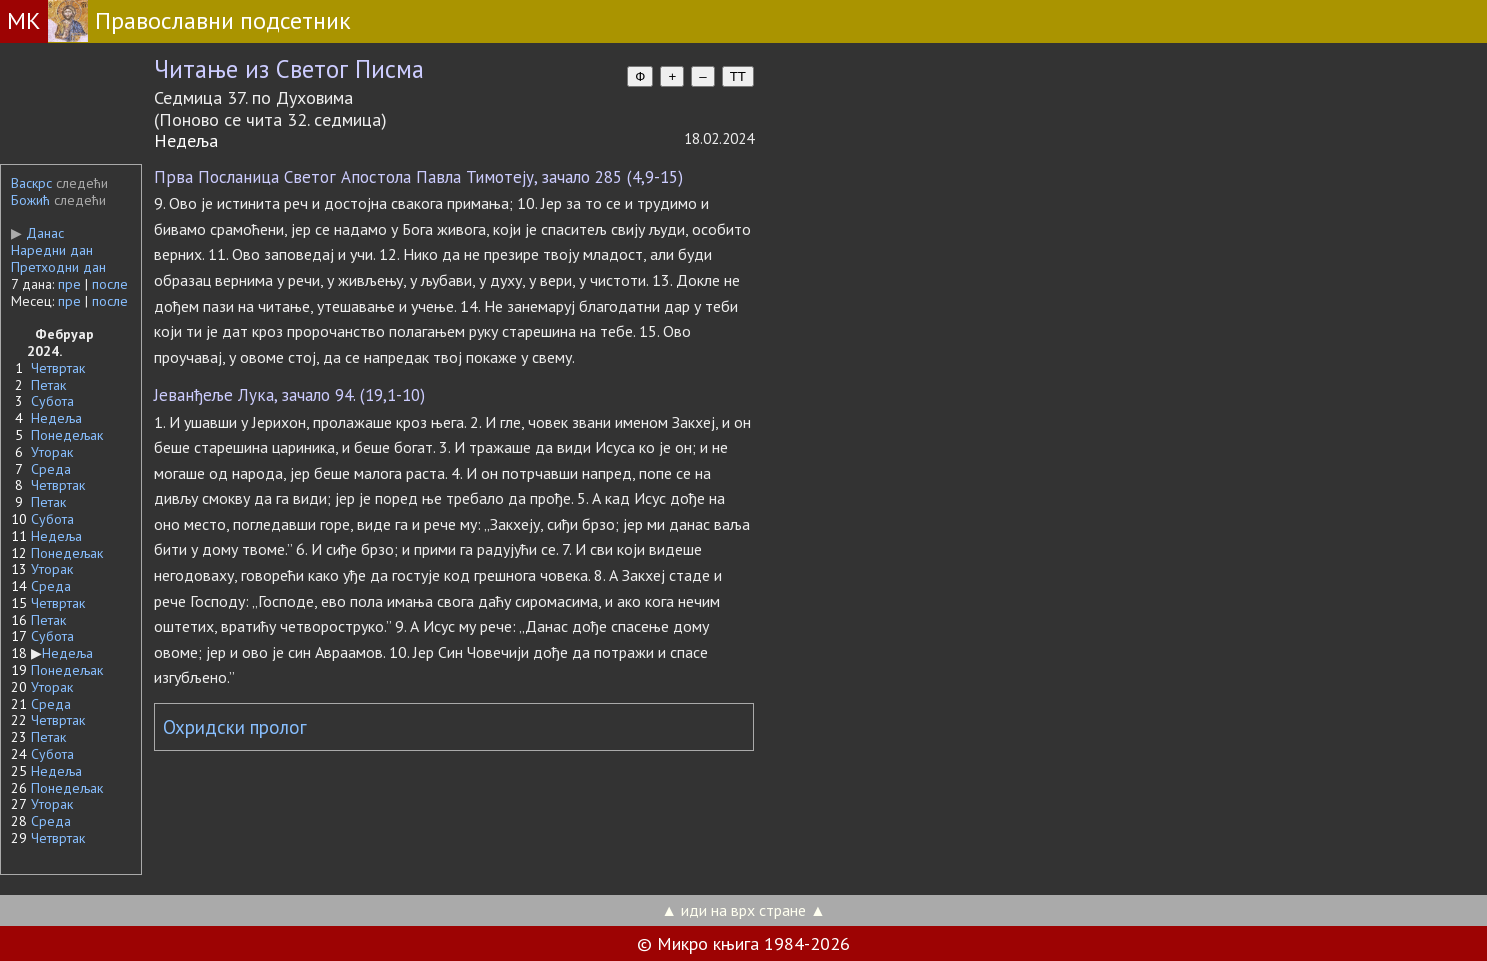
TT (738, 76)
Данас (37, 233)
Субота (52, 401)
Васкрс (31, 183)
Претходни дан (58, 267)
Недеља (56, 418)
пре (69, 284)
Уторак (52, 452)
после (110, 284)
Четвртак (58, 368)
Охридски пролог (235, 727)
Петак (48, 385)
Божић (30, 200)
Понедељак (67, 435)
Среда (51, 469)
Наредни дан (52, 250)
